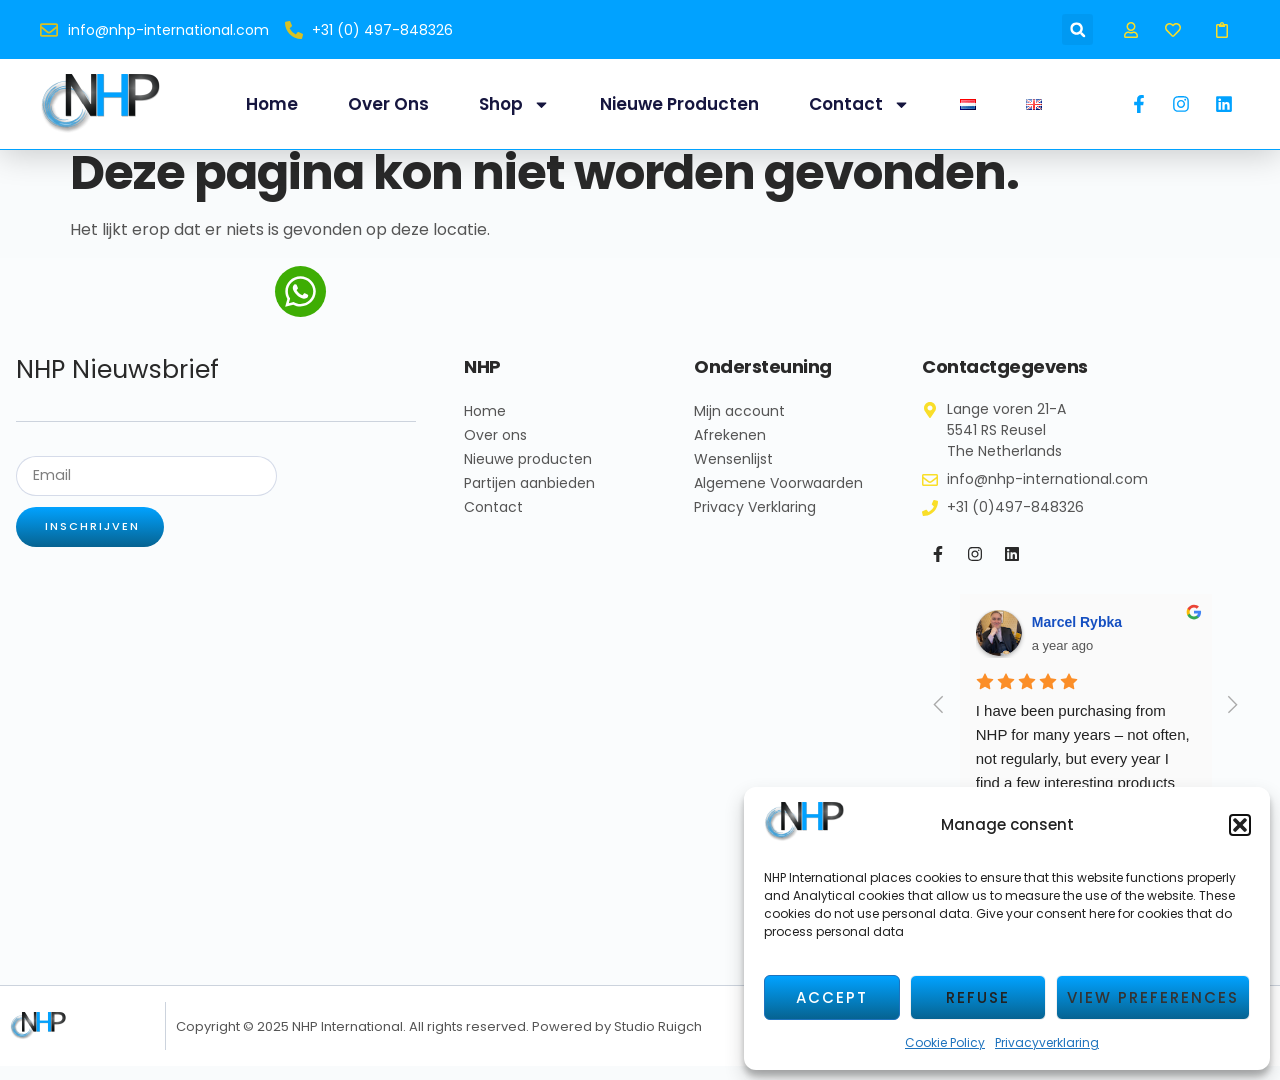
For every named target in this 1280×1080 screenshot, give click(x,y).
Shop (514, 104)
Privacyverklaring (1047, 1042)
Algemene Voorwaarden (778, 497)
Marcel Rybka (1077, 636)
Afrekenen (730, 449)
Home (272, 104)
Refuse (978, 997)
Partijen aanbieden (529, 497)
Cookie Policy (945, 1042)
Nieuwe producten (679, 104)
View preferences (1153, 997)
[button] (1240, 825)
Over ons (388, 104)
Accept (832, 997)
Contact (859, 104)
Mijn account (739, 425)
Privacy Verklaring (755, 521)
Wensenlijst (733, 473)
